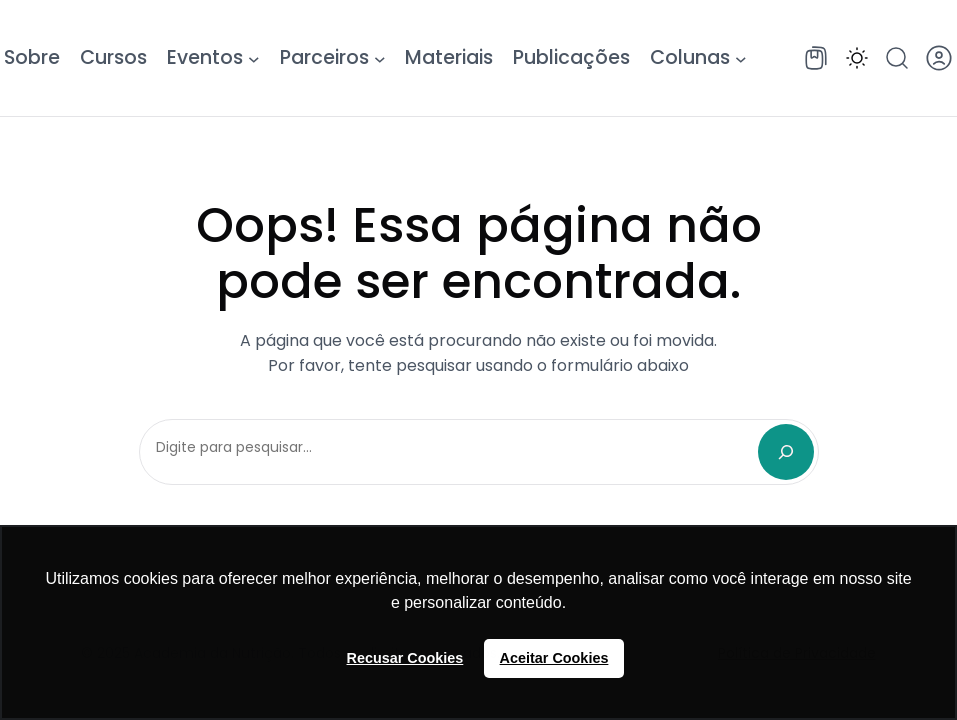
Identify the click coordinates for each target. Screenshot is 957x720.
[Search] (786, 452)
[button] (857, 58)
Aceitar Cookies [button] (554, 658)
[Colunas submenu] (741, 58)
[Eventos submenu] (254, 58)
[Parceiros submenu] (380, 58)
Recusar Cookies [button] (405, 658)
